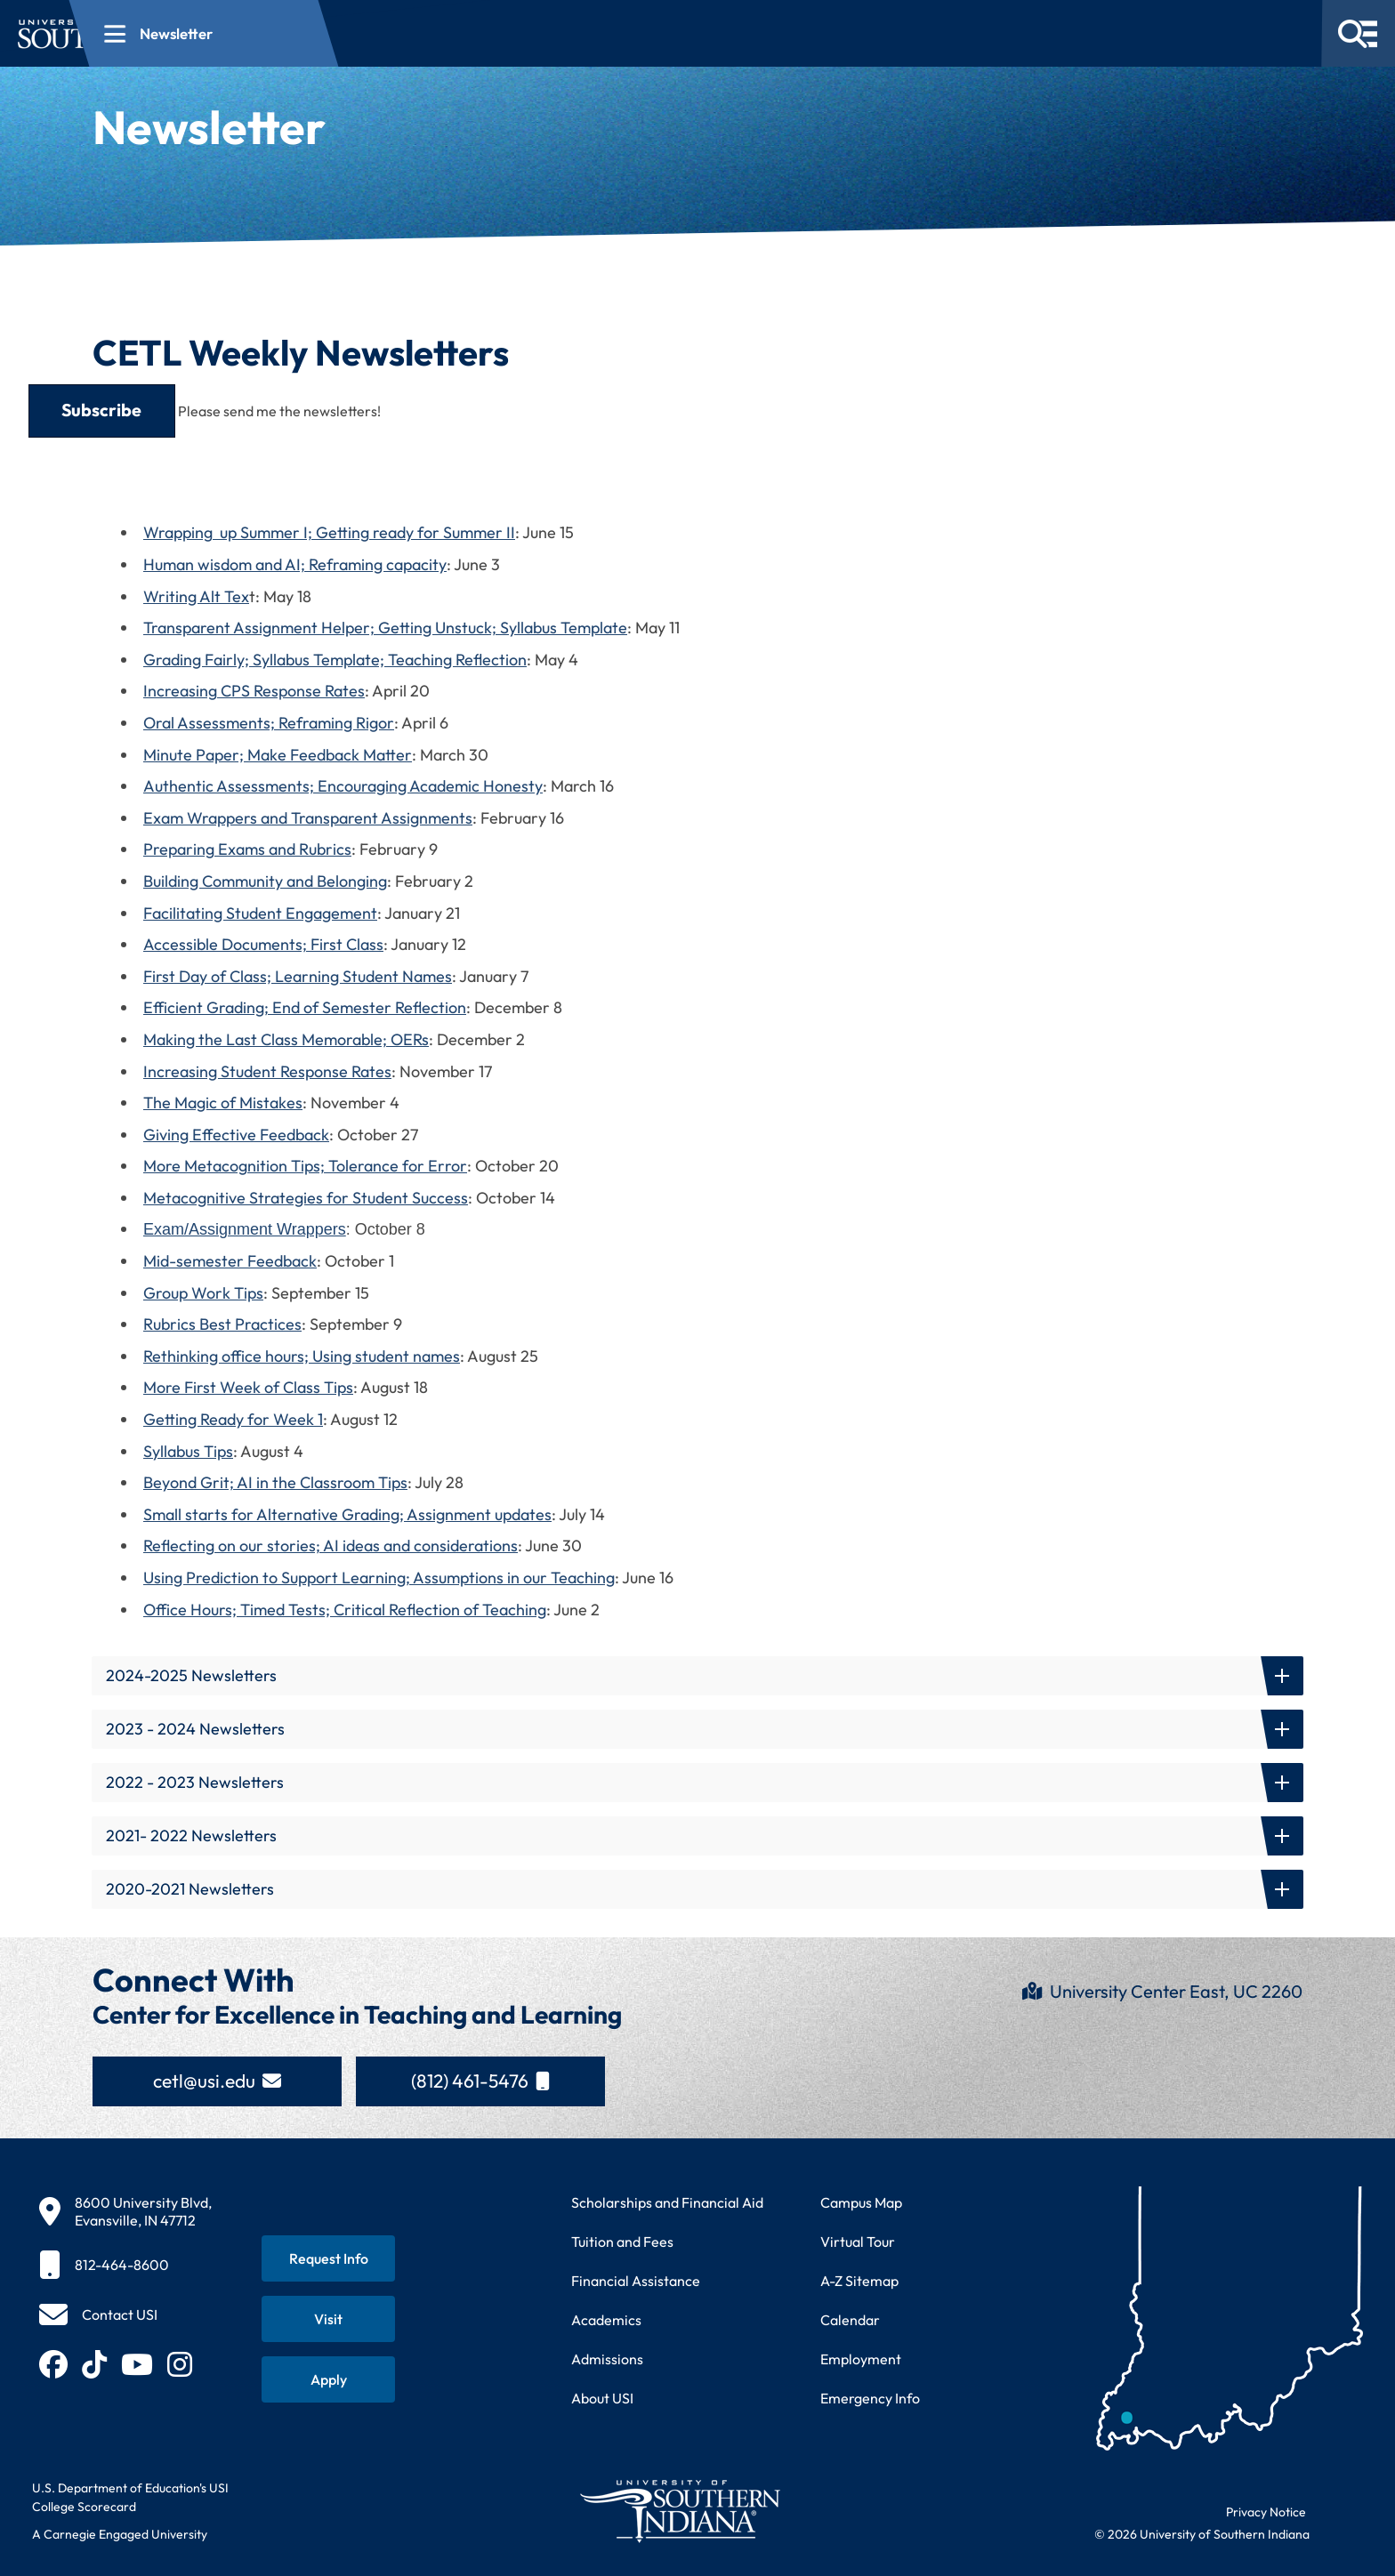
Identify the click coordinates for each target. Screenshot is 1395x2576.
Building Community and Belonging (265, 881)
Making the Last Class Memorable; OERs (286, 1039)
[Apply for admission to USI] (328, 2379)
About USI (602, 2398)
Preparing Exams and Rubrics (247, 849)
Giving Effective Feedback (236, 1134)
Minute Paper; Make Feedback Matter (277, 755)
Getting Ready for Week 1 (233, 1419)
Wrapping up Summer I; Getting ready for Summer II (329, 532)
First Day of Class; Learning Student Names (297, 976)
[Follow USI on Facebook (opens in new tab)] (53, 2364)
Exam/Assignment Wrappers (244, 1229)
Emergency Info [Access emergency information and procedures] (870, 2398)
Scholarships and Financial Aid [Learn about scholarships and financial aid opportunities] (667, 2202)
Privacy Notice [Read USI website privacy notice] (1266, 2512)
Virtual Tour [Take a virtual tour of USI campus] (857, 2241)
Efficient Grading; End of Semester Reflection (304, 1007)
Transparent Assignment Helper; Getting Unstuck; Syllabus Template (385, 627)
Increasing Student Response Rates (267, 1071)
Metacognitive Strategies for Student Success (305, 1197)
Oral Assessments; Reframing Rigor (268, 722)
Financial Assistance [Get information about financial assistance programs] (635, 2281)
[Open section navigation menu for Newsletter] (431, 33)
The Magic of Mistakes (222, 1102)
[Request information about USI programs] (328, 2258)
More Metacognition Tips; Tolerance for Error (305, 1165)
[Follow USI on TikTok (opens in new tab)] (94, 2364)
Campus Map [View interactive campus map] (861, 2202)
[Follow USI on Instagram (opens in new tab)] (179, 2364)
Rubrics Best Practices (222, 1324)
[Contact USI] (98, 2314)
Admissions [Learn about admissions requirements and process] (607, 2359)
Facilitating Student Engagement (260, 913)
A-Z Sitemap (859, 2281)
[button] (697, 1675)
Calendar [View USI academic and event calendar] (850, 2320)
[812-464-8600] (125, 2264)
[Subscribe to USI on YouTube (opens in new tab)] (137, 2364)
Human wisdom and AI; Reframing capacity (295, 564)
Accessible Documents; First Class (263, 944)
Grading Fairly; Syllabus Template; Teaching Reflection (335, 659)
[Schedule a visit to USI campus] (328, 2319)
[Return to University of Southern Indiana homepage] (679, 2510)
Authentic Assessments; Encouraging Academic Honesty (343, 786)
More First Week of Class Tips (248, 1387)
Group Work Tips (203, 1293)
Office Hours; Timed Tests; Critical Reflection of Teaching (344, 1609)
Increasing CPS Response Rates (254, 690)
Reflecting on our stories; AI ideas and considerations (330, 1545)
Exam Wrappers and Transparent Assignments (307, 818)
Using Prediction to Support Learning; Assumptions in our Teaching (379, 1577)
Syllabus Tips (188, 1451)
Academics (606, 2320)
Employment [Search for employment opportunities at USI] (860, 2359)
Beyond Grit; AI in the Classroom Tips (275, 1482)
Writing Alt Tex (196, 596)
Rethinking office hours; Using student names (301, 1356)
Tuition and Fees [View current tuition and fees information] (622, 2241)
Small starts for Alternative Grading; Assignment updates (347, 1514)
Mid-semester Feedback (230, 1261)
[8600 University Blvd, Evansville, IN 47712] (125, 2211)
